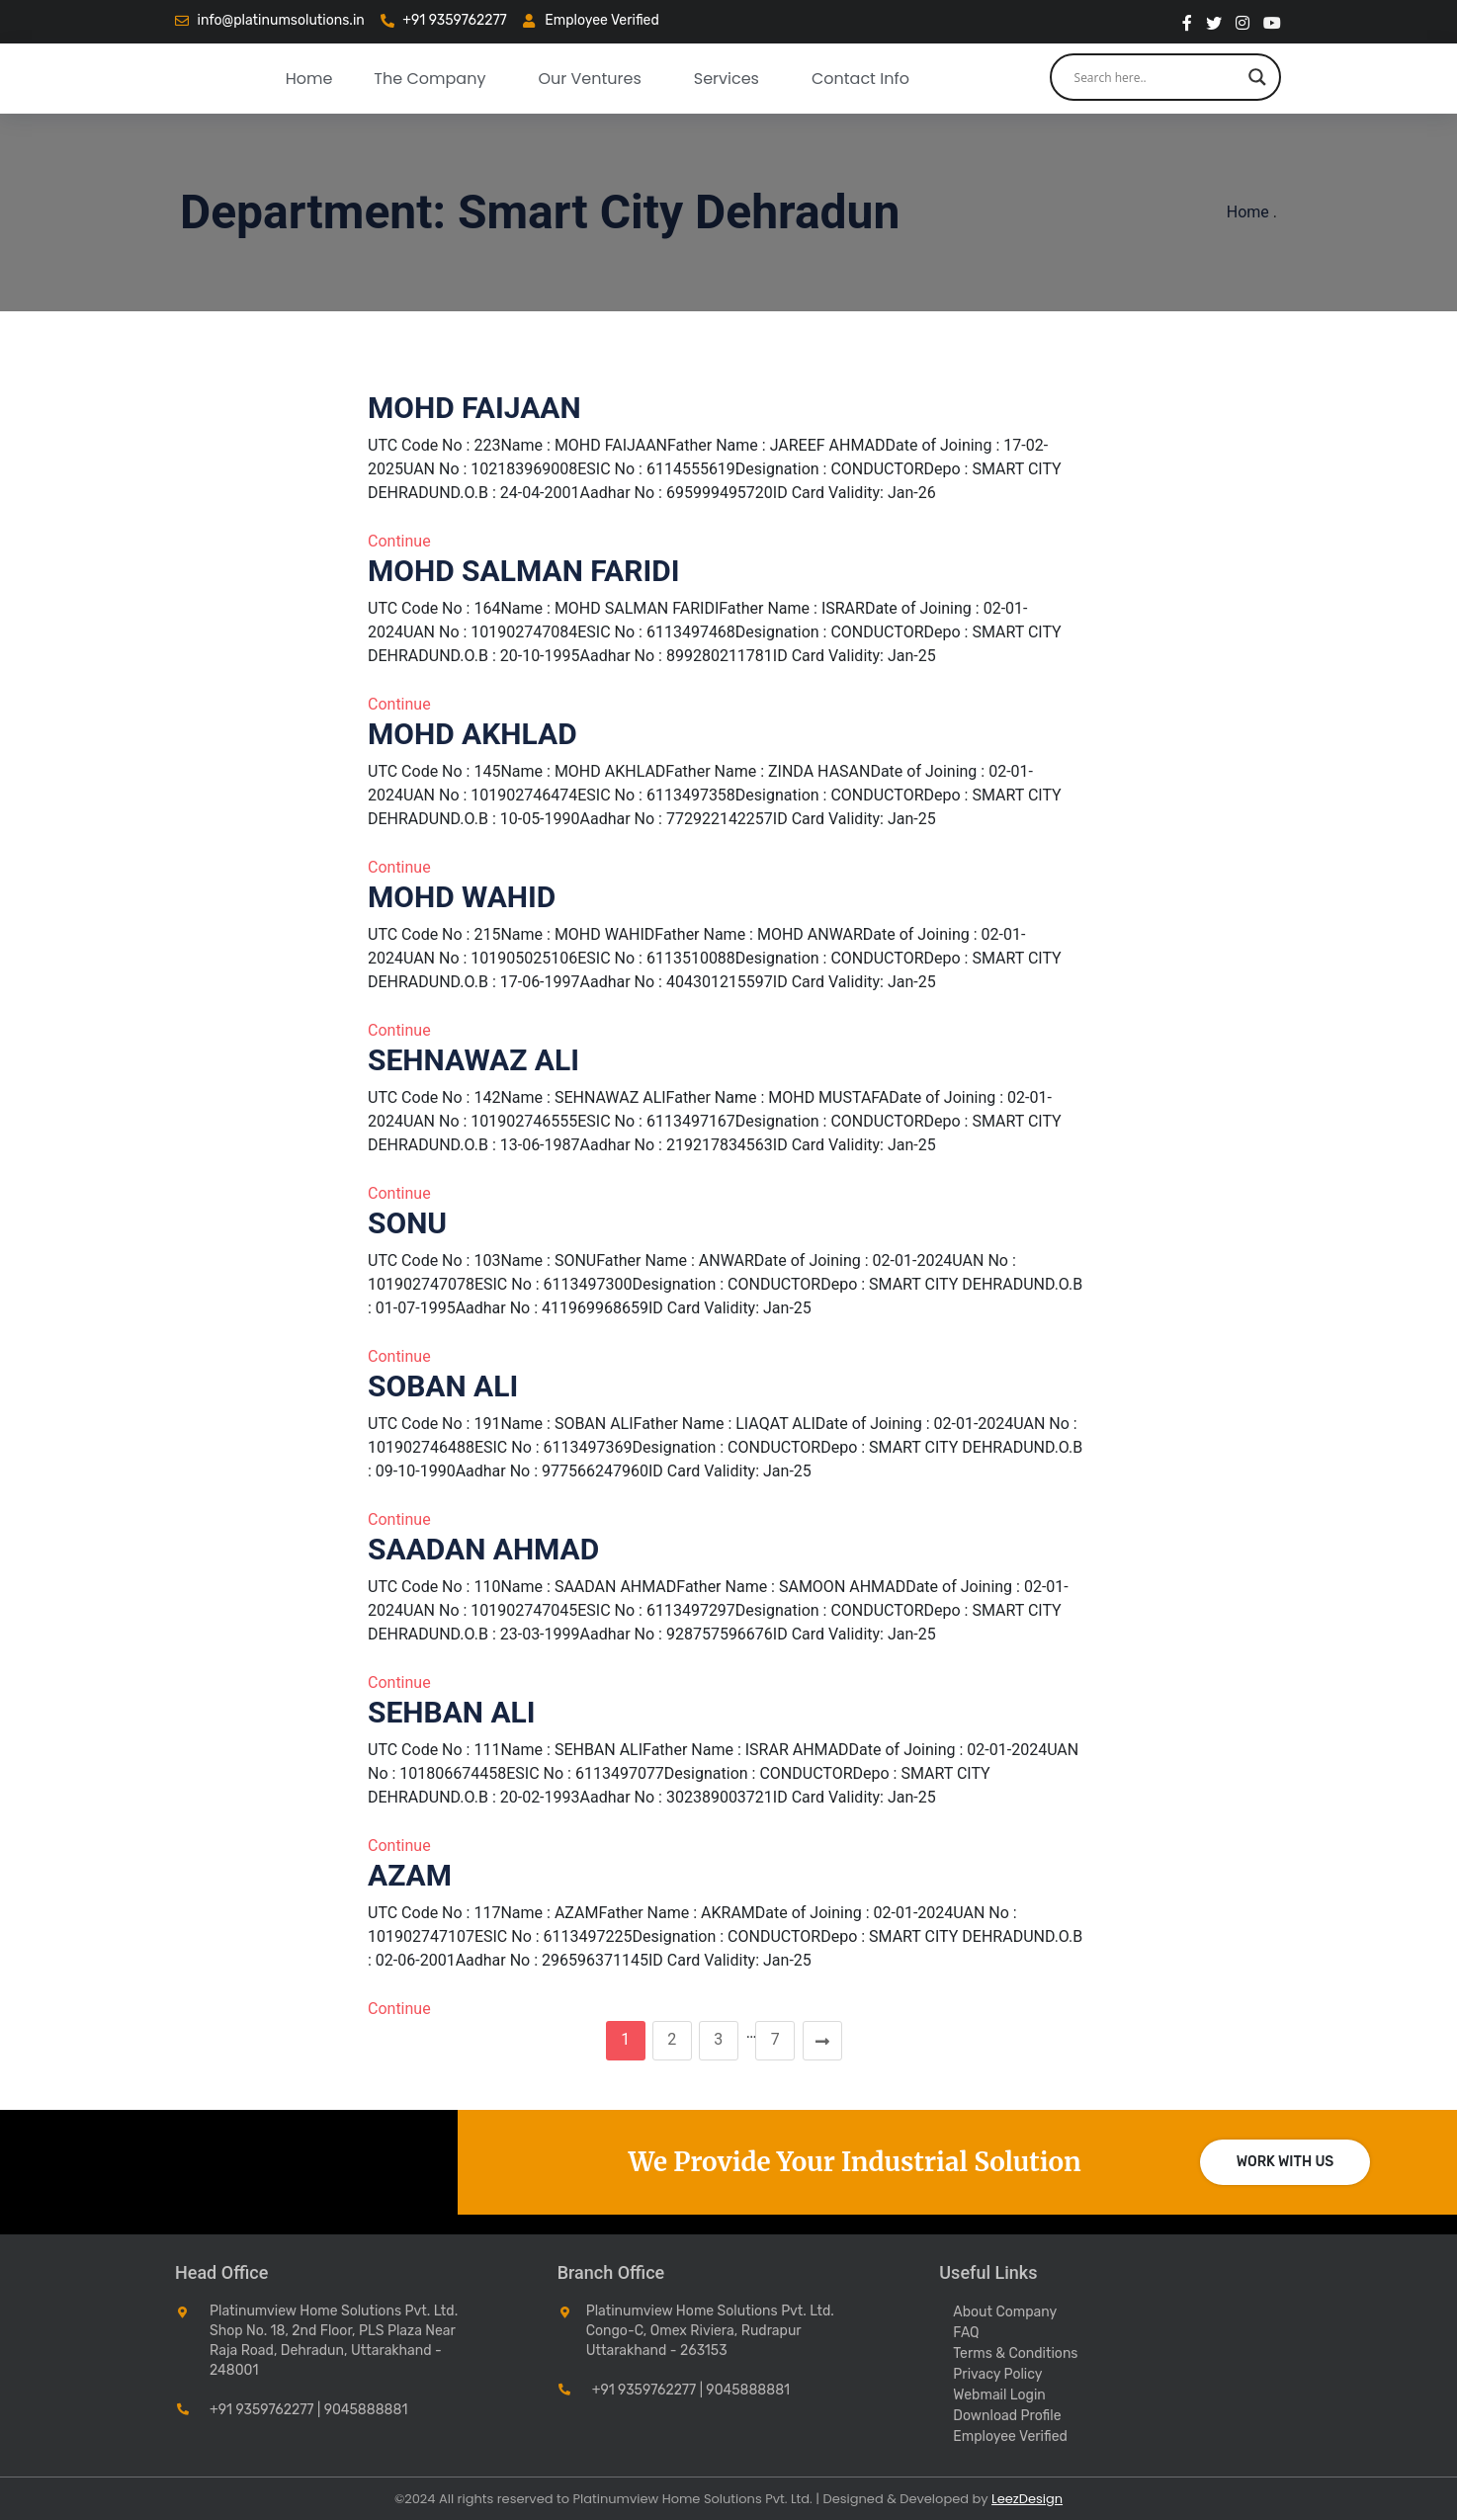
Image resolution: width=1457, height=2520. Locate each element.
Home (309, 78)
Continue (399, 541)
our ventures (589, 78)
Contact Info (860, 78)
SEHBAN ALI (452, 1712)
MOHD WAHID (462, 897)
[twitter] (1214, 22)
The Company (429, 78)
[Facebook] (1187, 22)
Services (726, 78)
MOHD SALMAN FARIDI (523, 570)
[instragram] (1242, 22)
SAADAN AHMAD (483, 1549)
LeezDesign (1027, 2498)
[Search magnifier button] (1257, 77)
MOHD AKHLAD (472, 733)
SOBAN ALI (443, 1386)
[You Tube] (1272, 22)
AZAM (410, 1875)
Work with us (1285, 2161)
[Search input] (1156, 77)
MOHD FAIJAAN (474, 407)
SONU (407, 1223)
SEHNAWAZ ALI (473, 1060)
